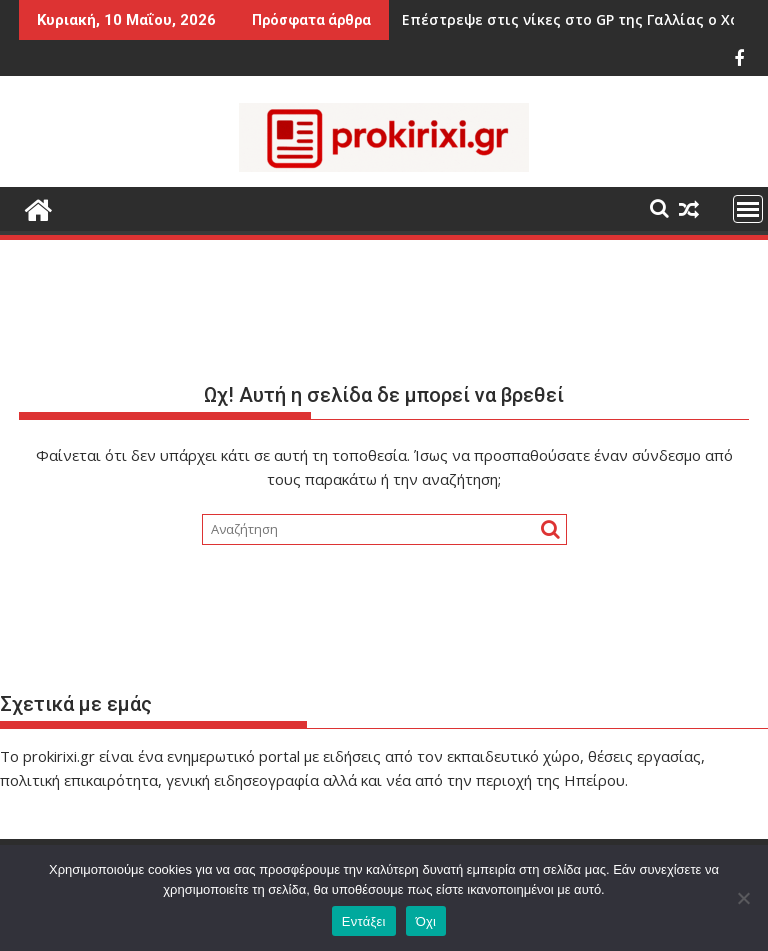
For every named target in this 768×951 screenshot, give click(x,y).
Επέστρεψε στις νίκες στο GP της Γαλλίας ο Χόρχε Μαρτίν (557, 19)
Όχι (426, 921)
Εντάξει (364, 921)
